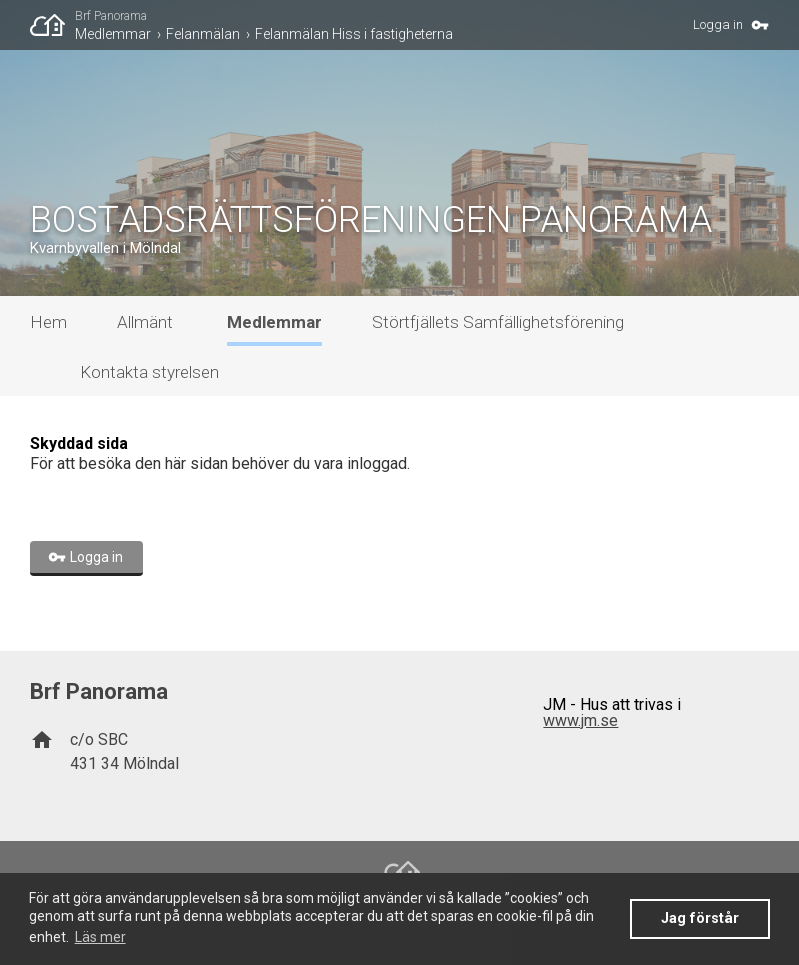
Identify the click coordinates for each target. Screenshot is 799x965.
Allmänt (145, 322)
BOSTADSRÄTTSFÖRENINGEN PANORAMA (371, 220)
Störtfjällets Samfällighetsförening (498, 322)
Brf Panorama (111, 16)
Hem (48, 322)
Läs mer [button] (100, 937)
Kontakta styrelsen (149, 372)
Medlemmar (113, 34)
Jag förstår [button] (700, 918)
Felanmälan (203, 34)
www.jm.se (580, 720)
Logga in (718, 24)
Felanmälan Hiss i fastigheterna (354, 34)
